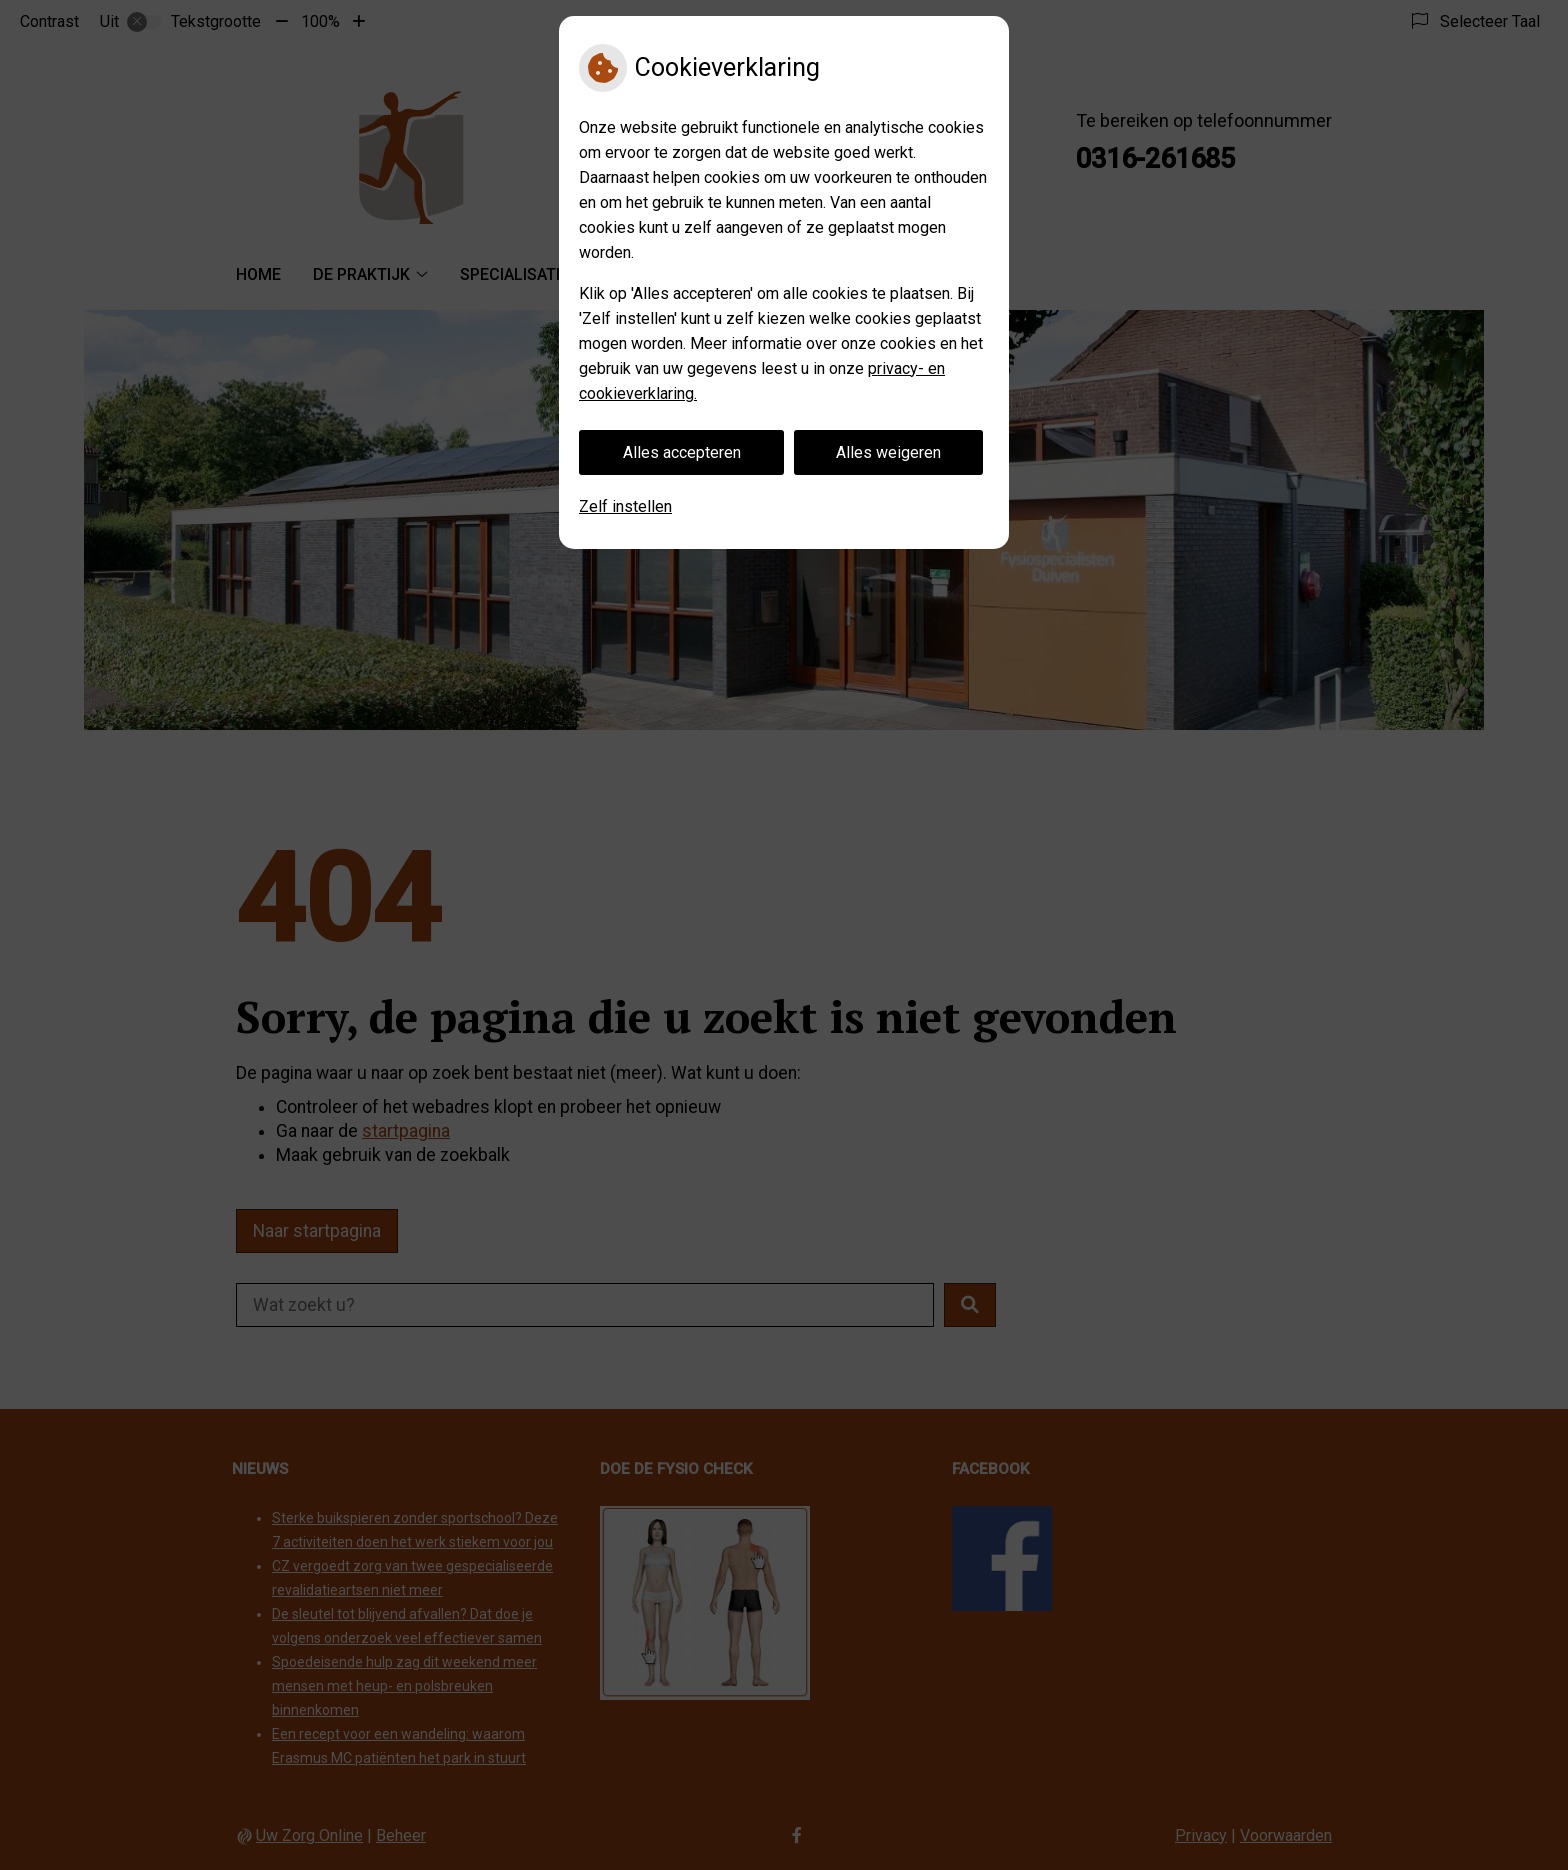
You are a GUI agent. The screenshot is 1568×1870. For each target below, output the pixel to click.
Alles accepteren (682, 452)
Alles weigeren (888, 452)
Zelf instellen (625, 506)
